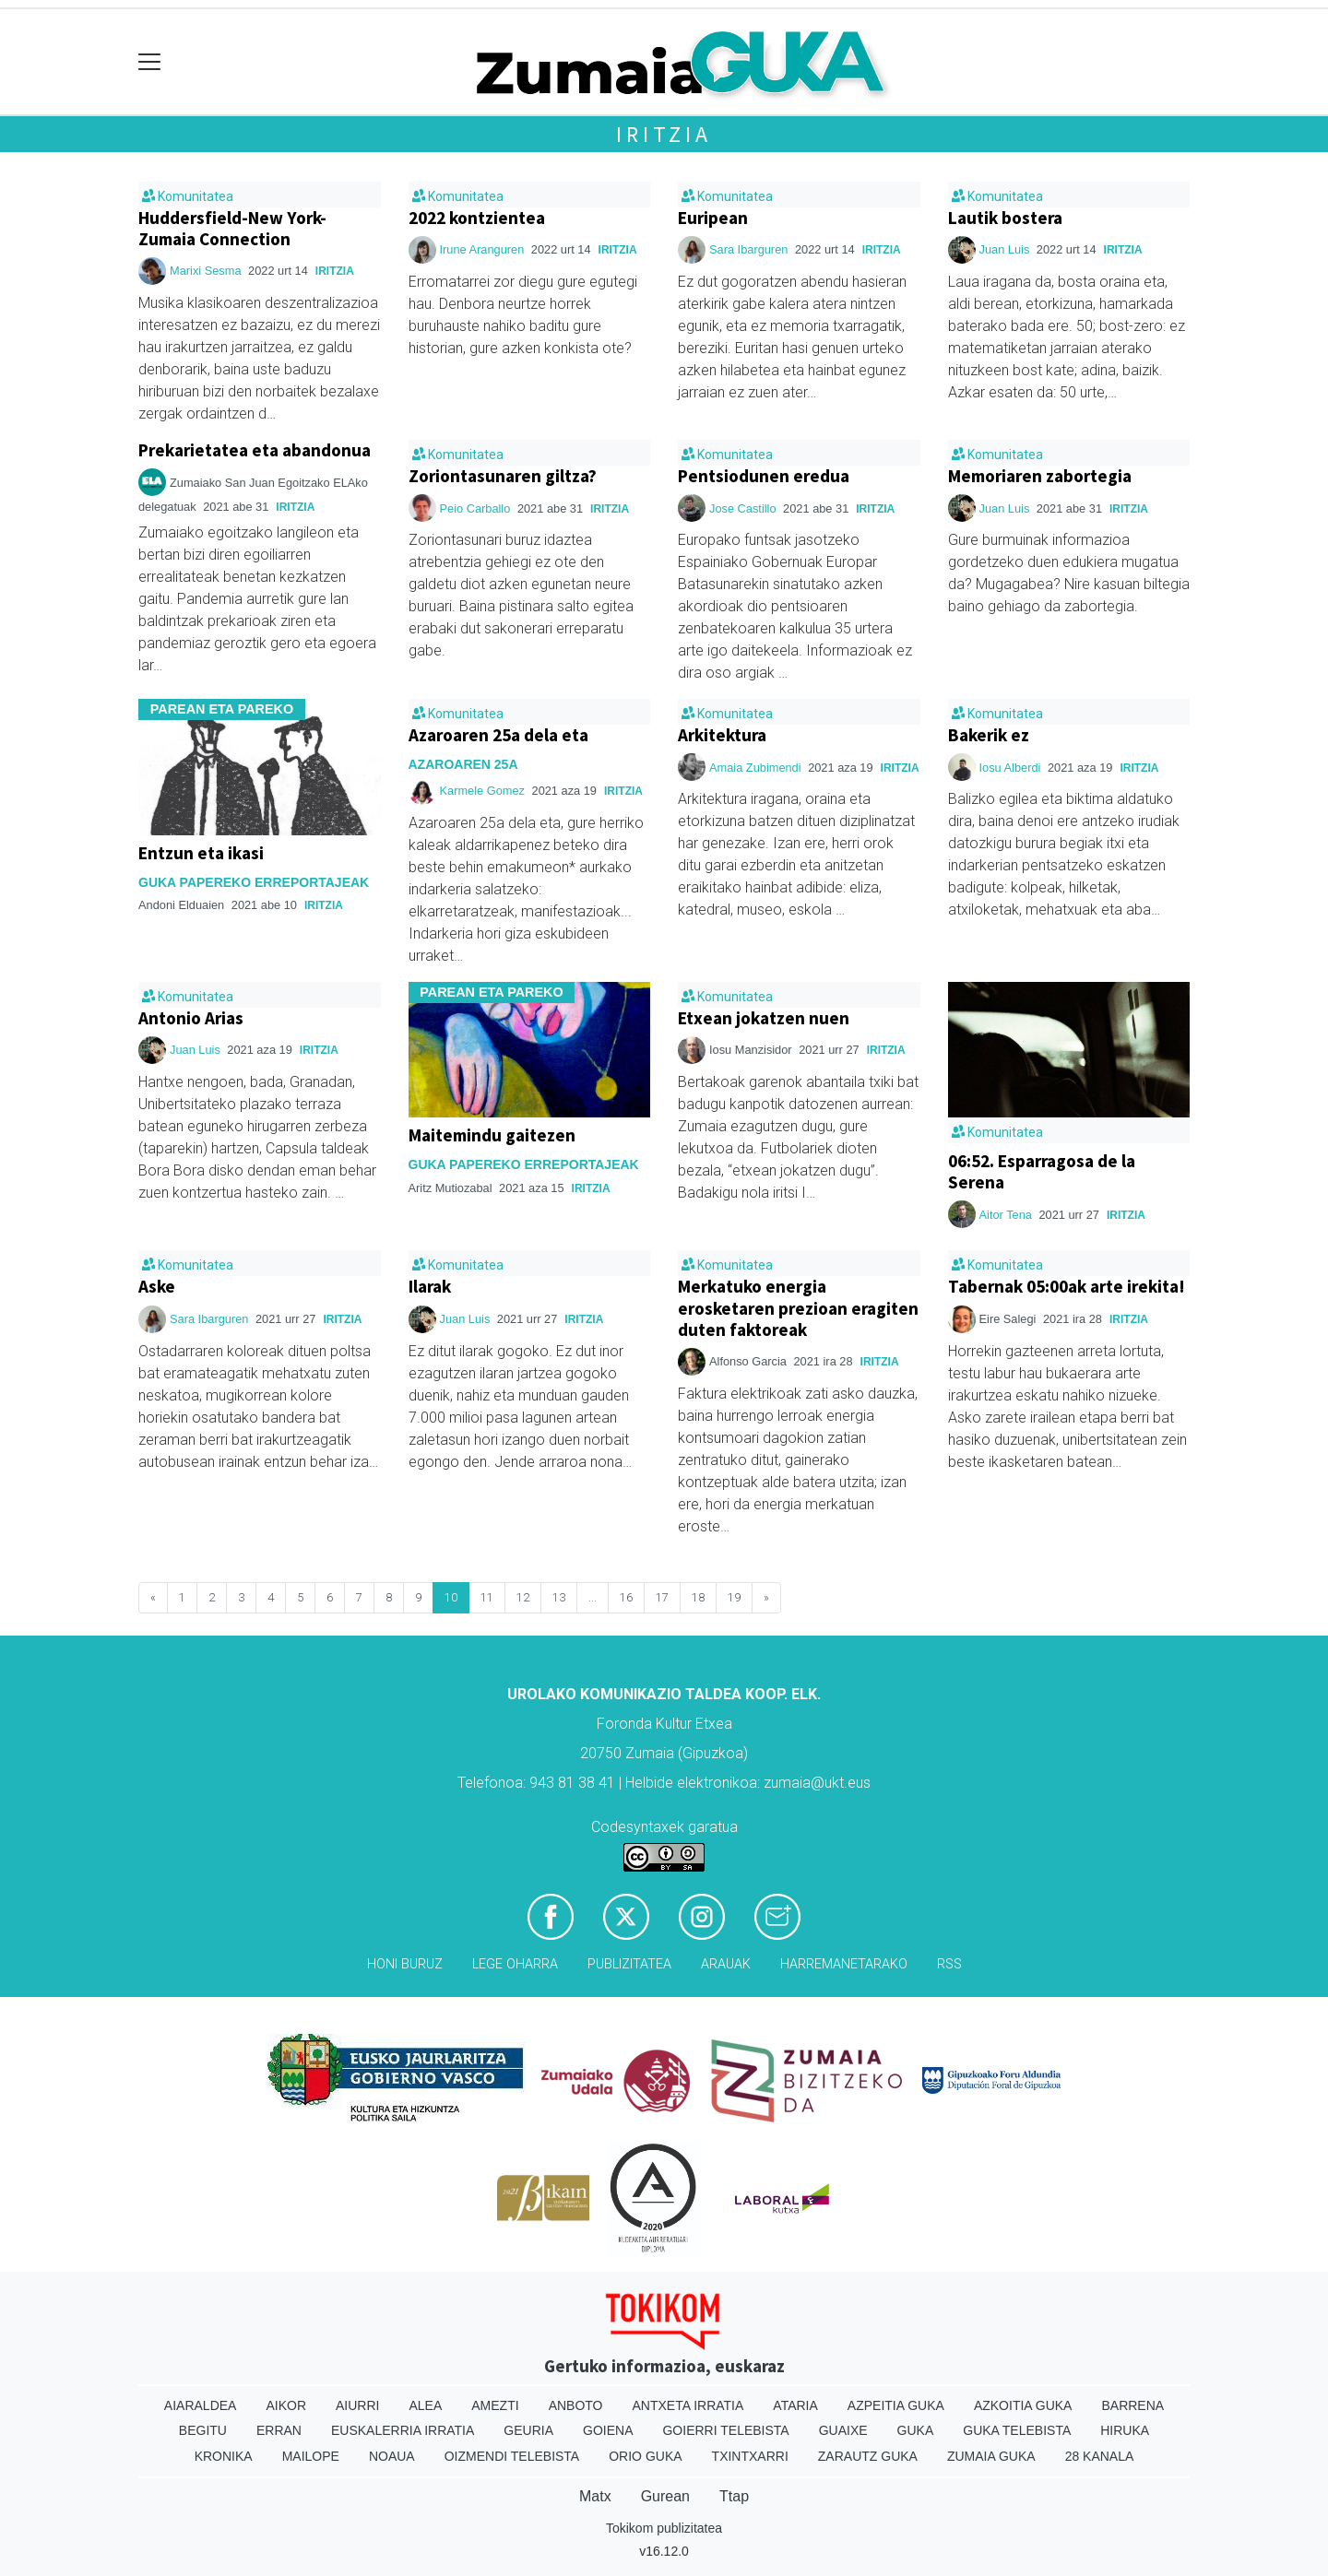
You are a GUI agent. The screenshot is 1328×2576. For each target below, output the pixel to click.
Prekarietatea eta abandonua (254, 450)
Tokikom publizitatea (664, 2528)
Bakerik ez (988, 735)
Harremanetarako (843, 1964)
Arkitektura (722, 735)
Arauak (726, 1964)
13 (558, 1597)
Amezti (494, 2405)
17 (662, 1597)
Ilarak (430, 1286)
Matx (595, 2496)
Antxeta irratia (688, 2405)
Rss (949, 1964)
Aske (156, 1286)
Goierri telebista (725, 2430)
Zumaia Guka (991, 2456)
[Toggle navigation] (150, 62)
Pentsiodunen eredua (763, 476)
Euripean (713, 218)
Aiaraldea (200, 2405)
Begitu (203, 2430)
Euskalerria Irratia (402, 2430)
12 (522, 1597)
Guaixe (843, 2430)
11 (486, 1597)
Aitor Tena (1007, 1215)
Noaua (392, 2456)
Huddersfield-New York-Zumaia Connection (232, 228)
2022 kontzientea (477, 218)
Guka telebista (1017, 2430)
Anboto (576, 2405)
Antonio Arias (190, 1018)
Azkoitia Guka (1023, 2405)
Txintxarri (750, 2456)
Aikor (286, 2405)
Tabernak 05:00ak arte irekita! (1066, 1286)
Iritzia (664, 134)
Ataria (795, 2405)
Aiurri (357, 2405)
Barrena (1132, 2405)
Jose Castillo (743, 508)
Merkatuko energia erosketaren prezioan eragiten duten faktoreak (798, 1307)
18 (698, 1597)
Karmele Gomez (482, 791)
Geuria (528, 2430)
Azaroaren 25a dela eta (498, 735)
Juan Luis (1006, 249)
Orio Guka (645, 2456)
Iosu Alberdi (1010, 767)
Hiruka (1124, 2430)
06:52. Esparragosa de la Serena (1041, 1171)
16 (626, 1597)
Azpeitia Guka (896, 2405)
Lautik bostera (1005, 218)
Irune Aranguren (484, 249)
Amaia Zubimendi (755, 767)
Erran (279, 2430)
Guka (915, 2430)
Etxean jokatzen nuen (763, 1018)
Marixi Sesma (206, 271)
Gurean (665, 2496)
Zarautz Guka (868, 2456)
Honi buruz (405, 1964)
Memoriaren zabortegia (1040, 476)
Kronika (224, 2456)
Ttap (734, 2496)
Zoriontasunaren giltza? (503, 476)
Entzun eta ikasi (201, 853)
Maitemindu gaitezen (492, 1135)
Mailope (310, 2456)
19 (734, 1597)
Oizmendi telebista (512, 2456)
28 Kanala (1099, 2456)
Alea (425, 2405)
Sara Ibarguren (748, 249)
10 (451, 1597)
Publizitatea (629, 1964)
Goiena (608, 2430)
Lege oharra (515, 1964)
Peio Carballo (475, 508)
